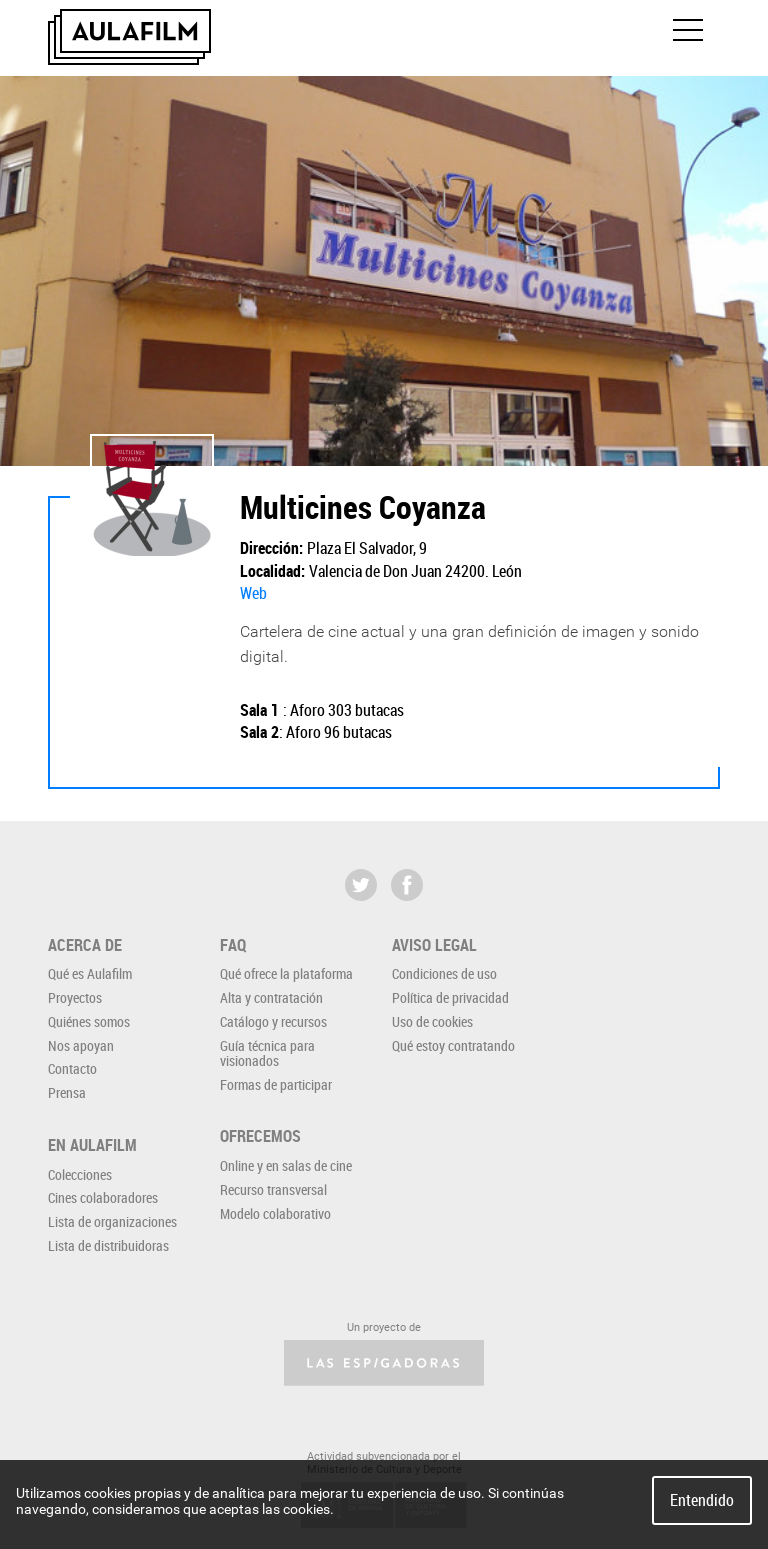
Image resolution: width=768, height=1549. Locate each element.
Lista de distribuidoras (108, 1245)
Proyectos (75, 997)
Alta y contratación (271, 997)
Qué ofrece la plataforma (286, 973)
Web (253, 593)
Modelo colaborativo (275, 1213)
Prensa (67, 1092)
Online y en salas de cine (286, 1165)
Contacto (72, 1068)
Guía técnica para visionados (267, 1053)
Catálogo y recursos (273, 1021)
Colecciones (80, 1174)
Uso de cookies (432, 1021)
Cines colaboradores (103, 1197)
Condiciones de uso (444, 973)
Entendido (702, 1500)
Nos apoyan (81, 1045)
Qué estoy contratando (453, 1045)
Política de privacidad (450, 997)
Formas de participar (276, 1084)
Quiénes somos (89, 1021)
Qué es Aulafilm (90, 973)
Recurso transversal (273, 1189)
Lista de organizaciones (112, 1221)
